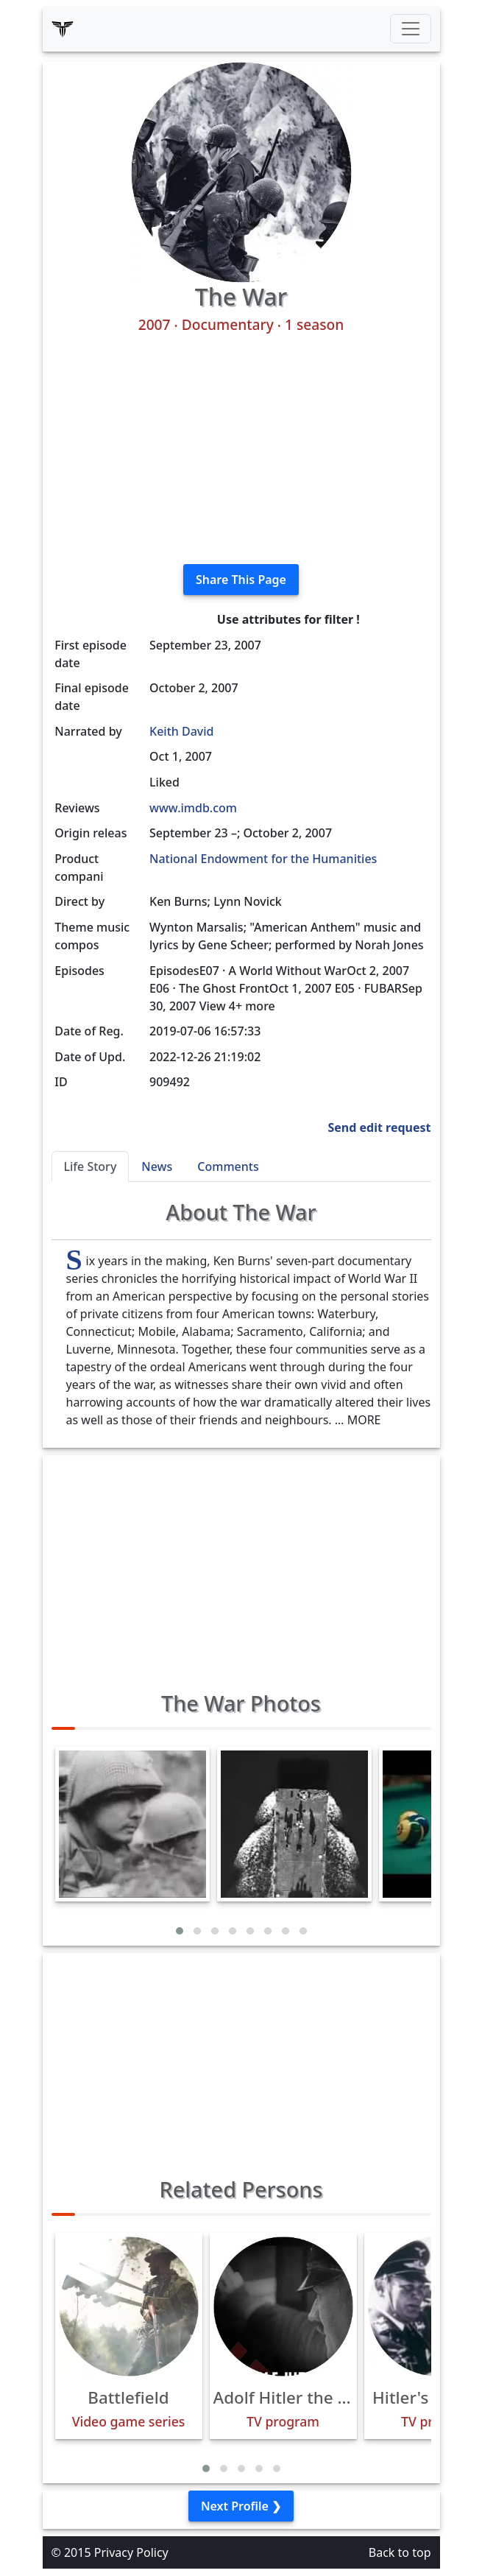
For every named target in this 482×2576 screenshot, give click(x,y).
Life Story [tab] (90, 1166)
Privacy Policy (131, 2552)
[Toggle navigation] (410, 28)
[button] (179, 1931)
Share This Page (241, 579)
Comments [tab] (227, 1166)
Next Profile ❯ (241, 2506)
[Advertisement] (241, 449)
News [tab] (156, 1166)
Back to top (400, 2552)
